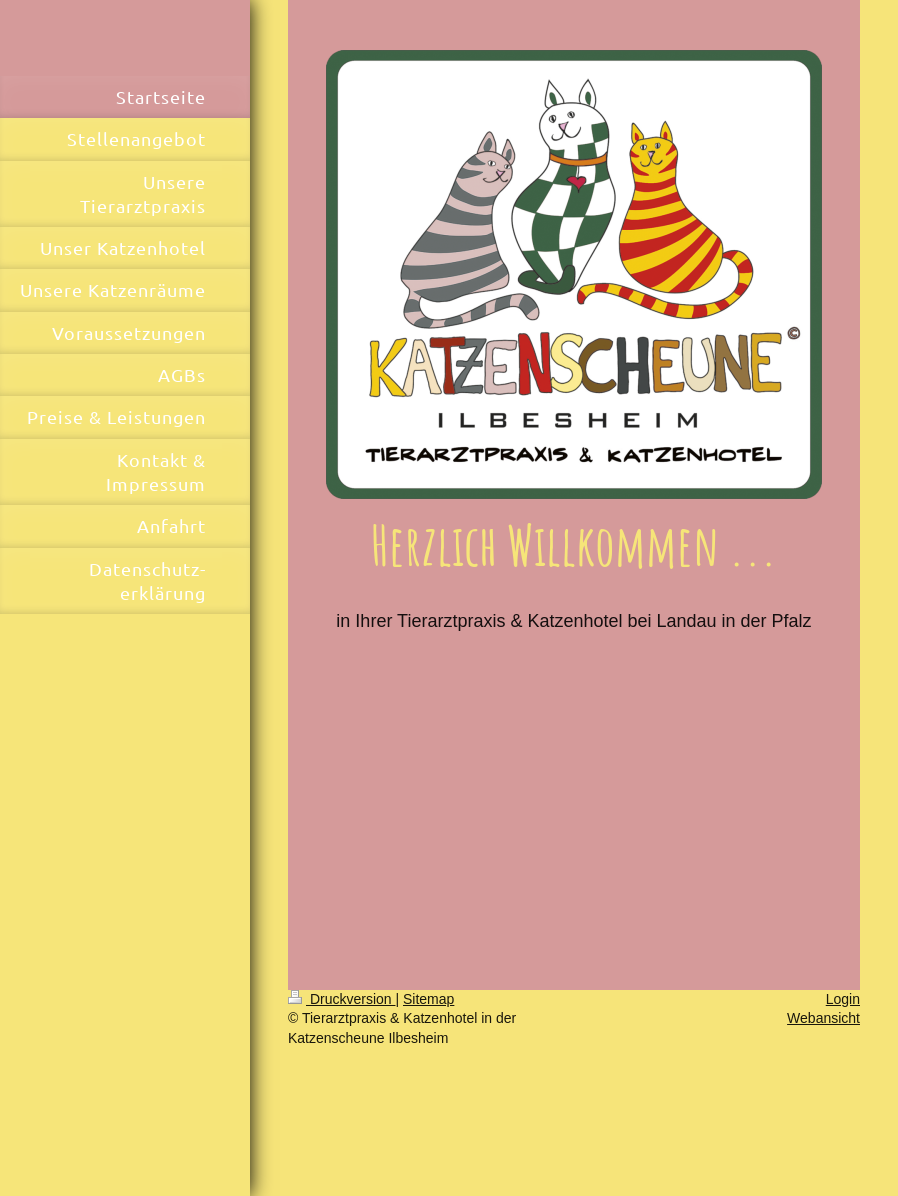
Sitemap (428, 999)
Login (843, 999)
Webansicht (823, 1018)
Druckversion (341, 999)
